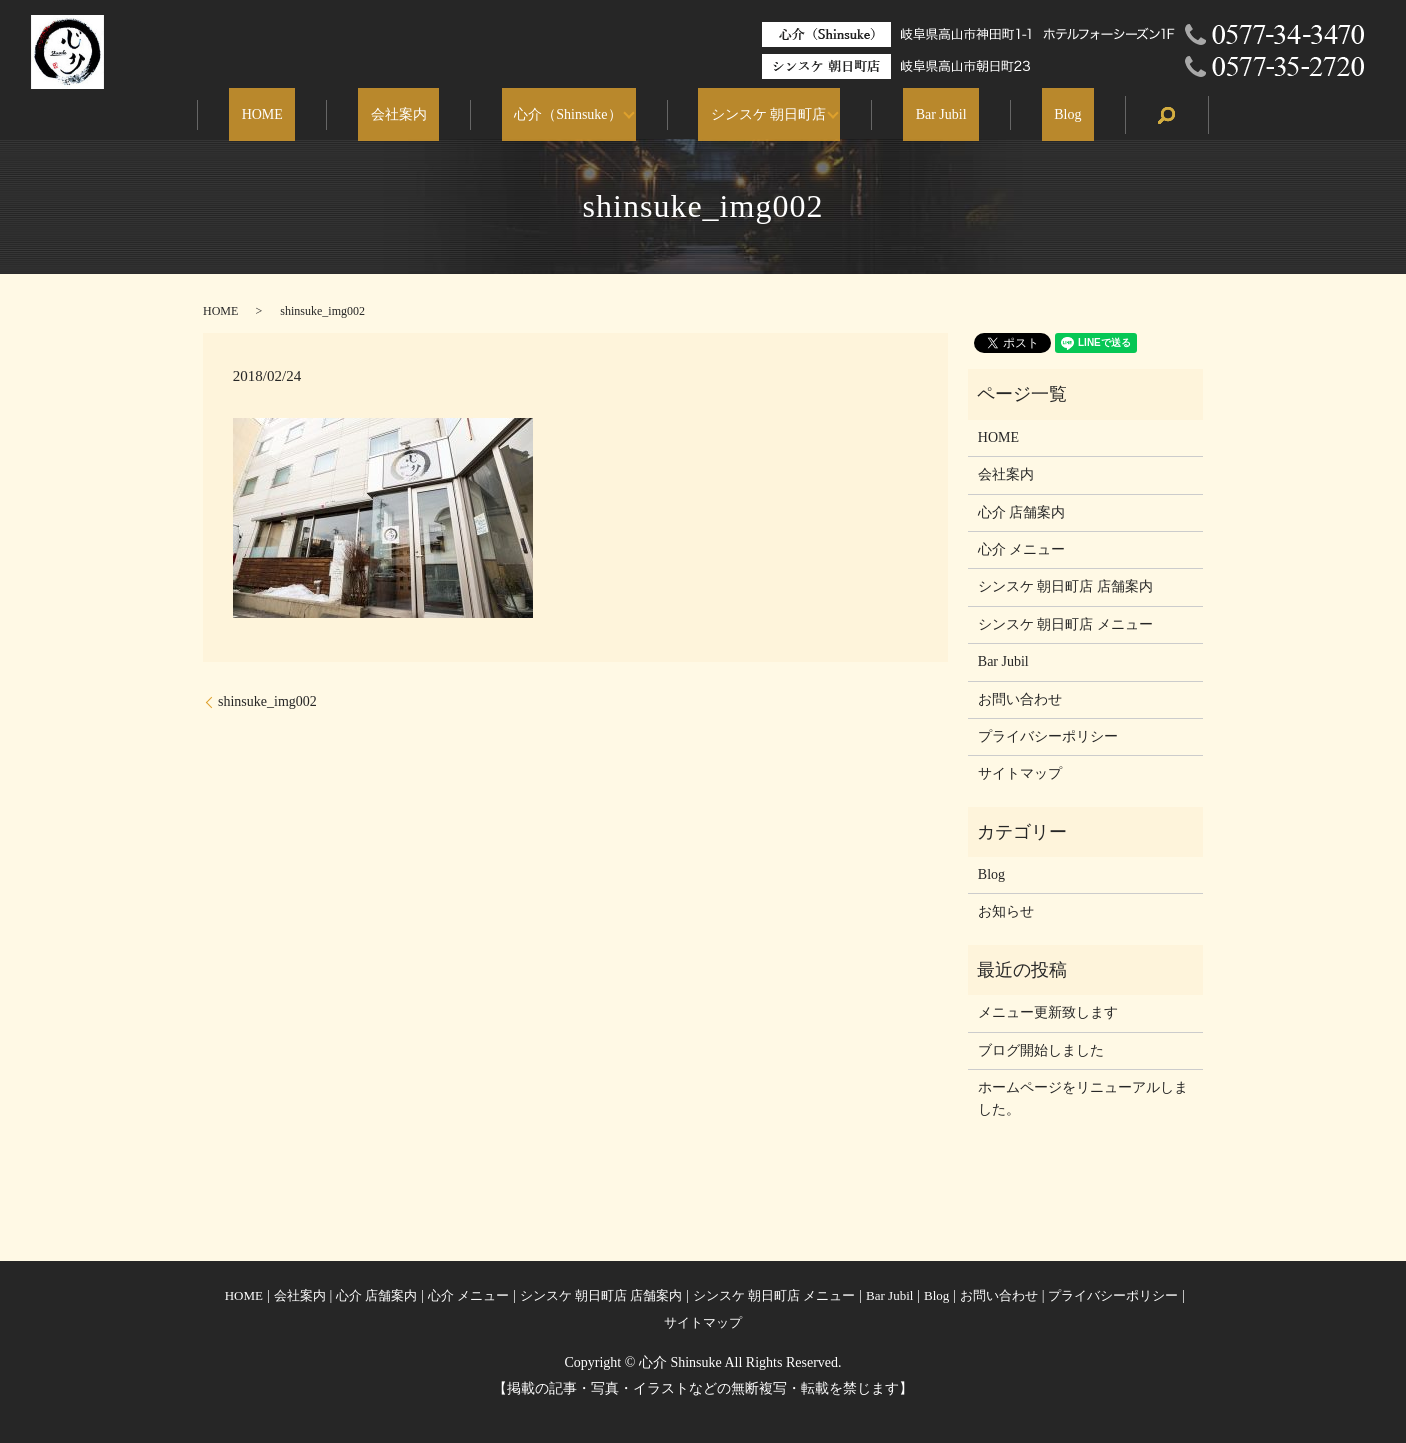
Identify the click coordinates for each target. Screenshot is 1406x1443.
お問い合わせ (1020, 699)
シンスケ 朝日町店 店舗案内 (1065, 586)
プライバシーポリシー (1048, 736)
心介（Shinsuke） (567, 115)
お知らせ (1006, 911)
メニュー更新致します (1048, 1012)
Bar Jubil (916, 115)
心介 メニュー (1022, 549)
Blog (1018, 115)
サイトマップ (1020, 773)
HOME (311, 115)
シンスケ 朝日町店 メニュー (1065, 624)
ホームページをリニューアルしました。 (1083, 1098)
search (1105, 115)
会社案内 (423, 115)
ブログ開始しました (1041, 1050)
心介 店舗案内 (1022, 512)
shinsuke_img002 (267, 701)
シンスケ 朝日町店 (756, 115)
